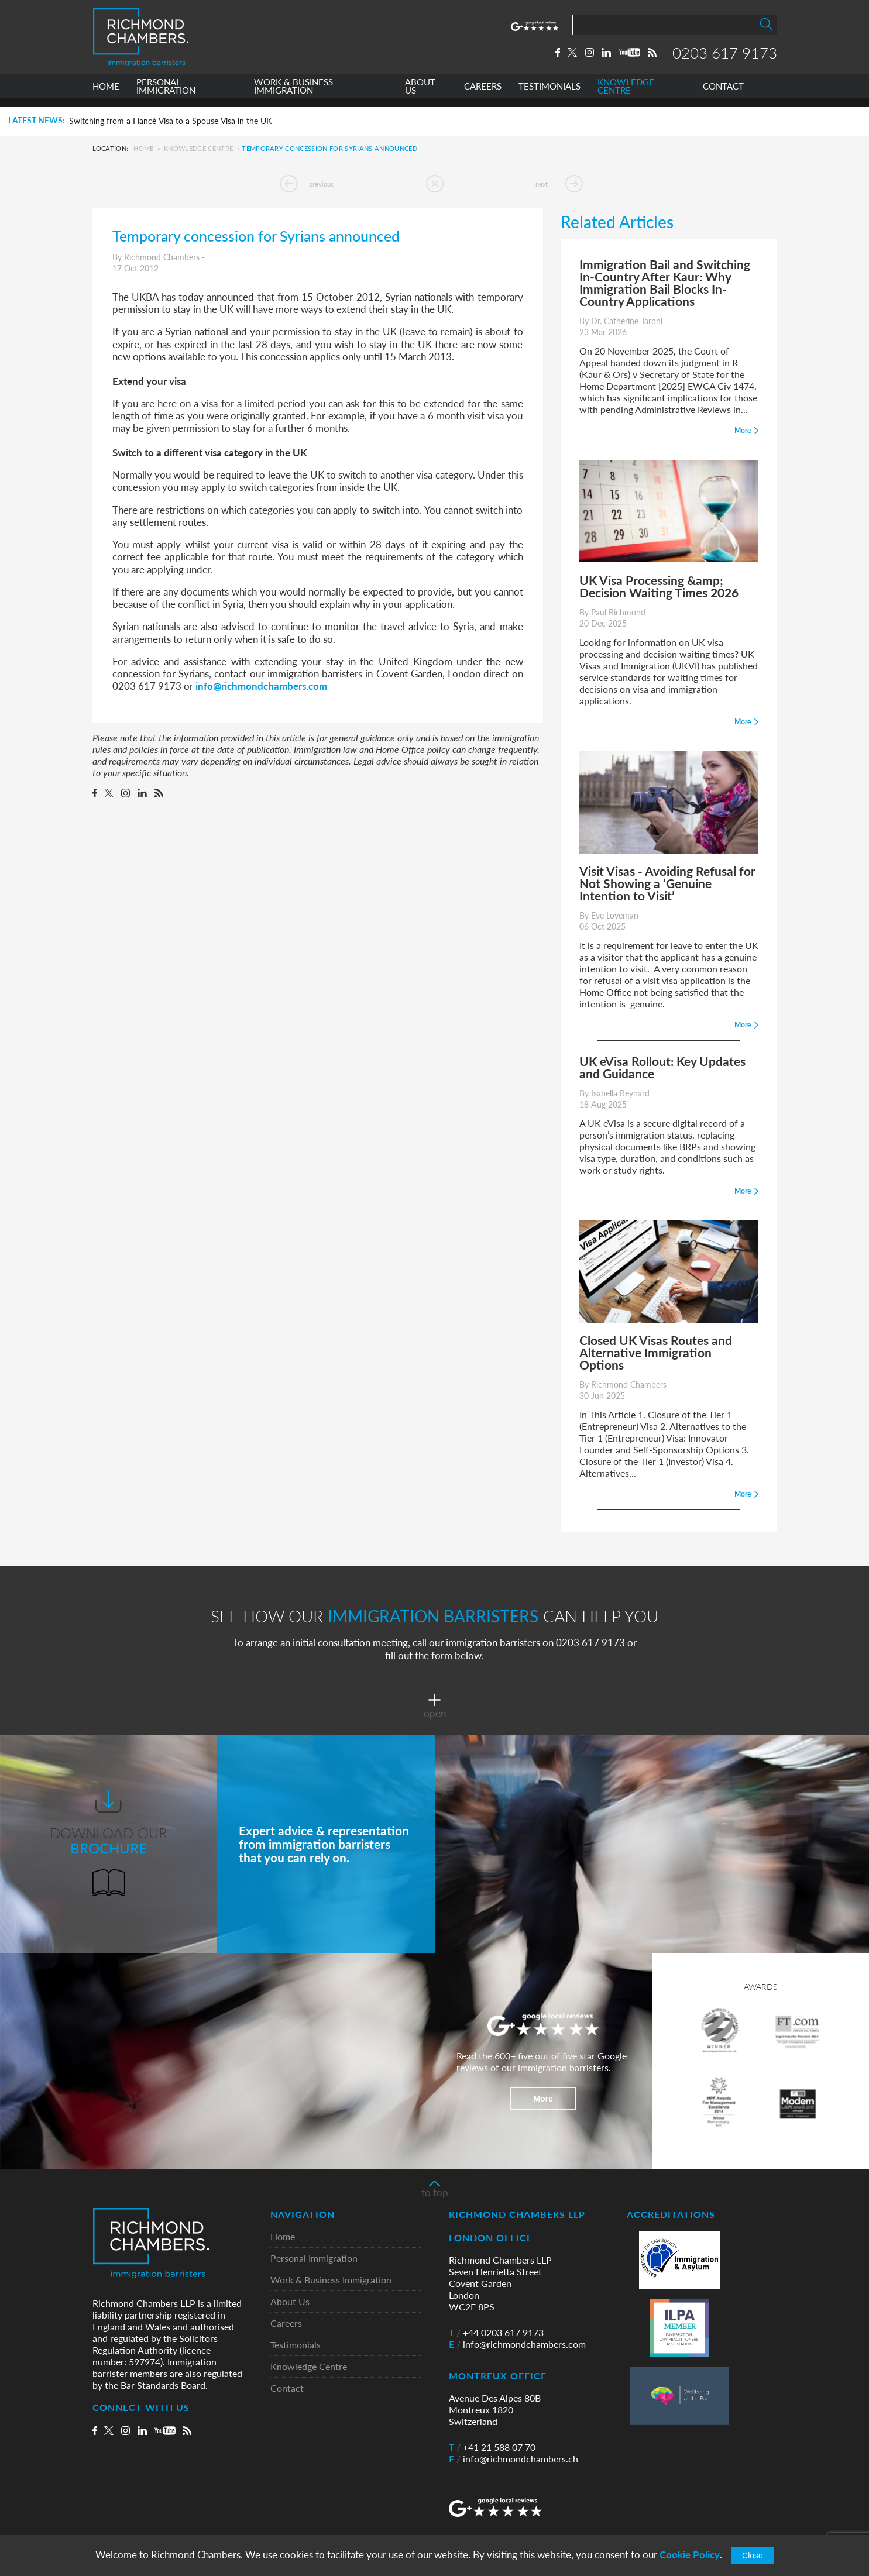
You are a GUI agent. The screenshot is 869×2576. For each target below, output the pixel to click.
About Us (290, 2302)
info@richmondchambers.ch (513, 2459)
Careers (286, 2323)
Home (143, 148)
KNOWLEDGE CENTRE (625, 95)
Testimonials (295, 2345)
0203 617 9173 (724, 56)
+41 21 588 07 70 (492, 2447)
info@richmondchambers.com (261, 686)
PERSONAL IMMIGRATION (165, 95)
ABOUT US (420, 95)
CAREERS (483, 95)
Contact (287, 2388)
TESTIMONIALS (549, 95)
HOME (105, 95)
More (542, 2098)
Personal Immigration (314, 2258)
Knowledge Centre (198, 148)
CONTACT (723, 95)
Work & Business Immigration (330, 2280)
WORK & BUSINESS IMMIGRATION (293, 95)
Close (752, 2555)
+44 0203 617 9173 (496, 2332)
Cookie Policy (690, 2555)
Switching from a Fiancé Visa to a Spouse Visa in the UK (170, 121)
